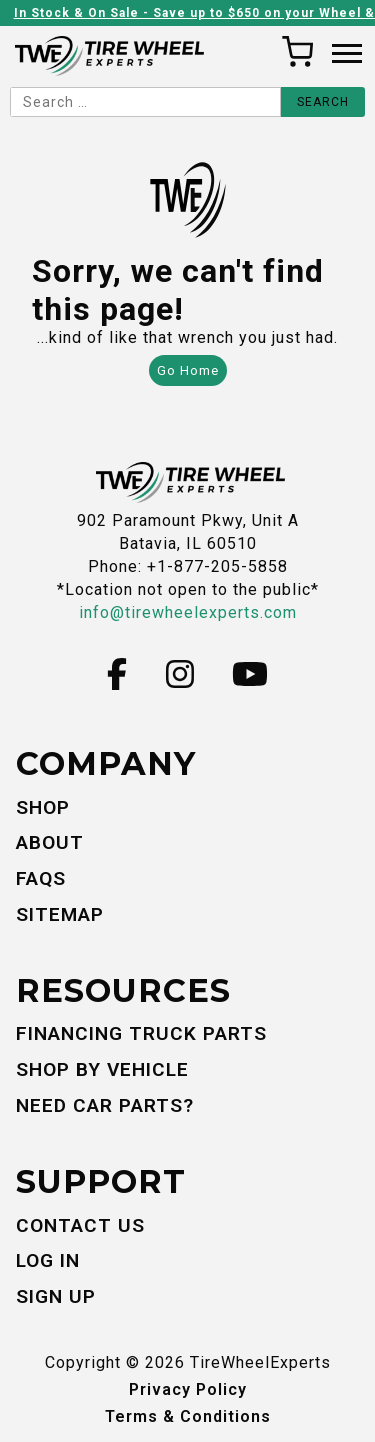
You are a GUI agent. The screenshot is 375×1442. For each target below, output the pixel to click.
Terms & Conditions (188, 1416)
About (50, 842)
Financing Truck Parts (141, 1033)
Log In (48, 1260)
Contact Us (80, 1225)
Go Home (188, 370)
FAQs (41, 878)
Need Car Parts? (105, 1105)
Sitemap (60, 914)
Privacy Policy (188, 1389)
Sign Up (56, 1296)
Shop (43, 807)
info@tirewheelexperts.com (188, 612)
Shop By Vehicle (102, 1069)
